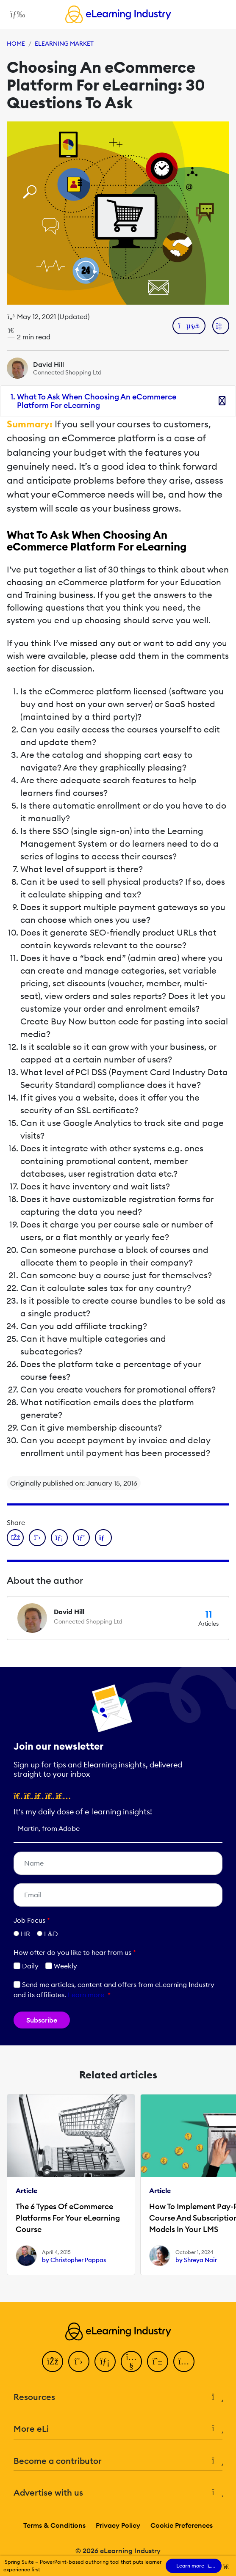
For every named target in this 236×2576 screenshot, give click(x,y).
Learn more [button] (86, 1994)
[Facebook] (52, 2361)
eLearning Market (64, 43)
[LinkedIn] (105, 2361)
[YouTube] (131, 2361)
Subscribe (41, 2020)
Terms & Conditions (54, 2525)
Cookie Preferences (181, 2525)
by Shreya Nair (196, 2260)
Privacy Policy (118, 2525)
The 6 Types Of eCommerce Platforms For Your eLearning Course (68, 2218)
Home (16, 43)
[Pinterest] (157, 2361)
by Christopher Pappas (74, 2260)
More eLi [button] (118, 2429)
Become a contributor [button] (118, 2461)
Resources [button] (118, 2397)
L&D (51, 1933)
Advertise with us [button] (118, 2493)
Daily (26, 1966)
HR (25, 1933)
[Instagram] (183, 2361)
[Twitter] (78, 2361)
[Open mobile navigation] (15, 14)
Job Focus (32, 1920)
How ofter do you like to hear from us (75, 1952)
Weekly (61, 1966)
